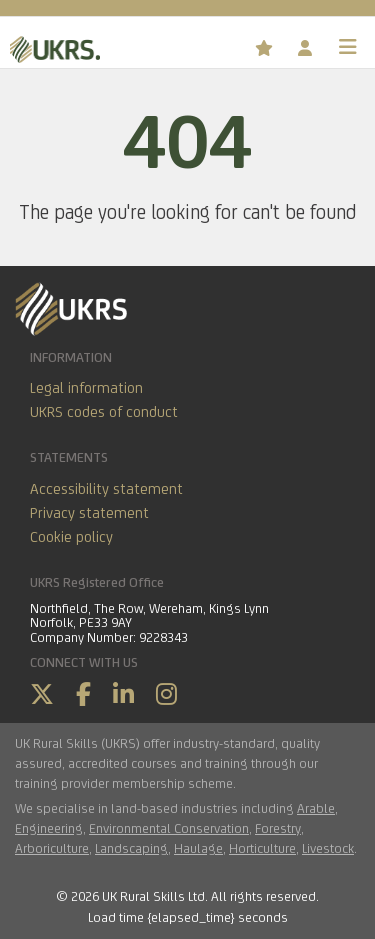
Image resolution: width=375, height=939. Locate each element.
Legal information (86, 387)
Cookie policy (71, 536)
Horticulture (262, 848)
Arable (316, 808)
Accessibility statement (106, 488)
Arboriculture (52, 848)
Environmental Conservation (169, 828)
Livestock (328, 848)
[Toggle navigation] (348, 47)
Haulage (198, 848)
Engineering (49, 828)
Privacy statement (89, 512)
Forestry (278, 828)
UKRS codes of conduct (104, 411)
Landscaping (131, 848)
